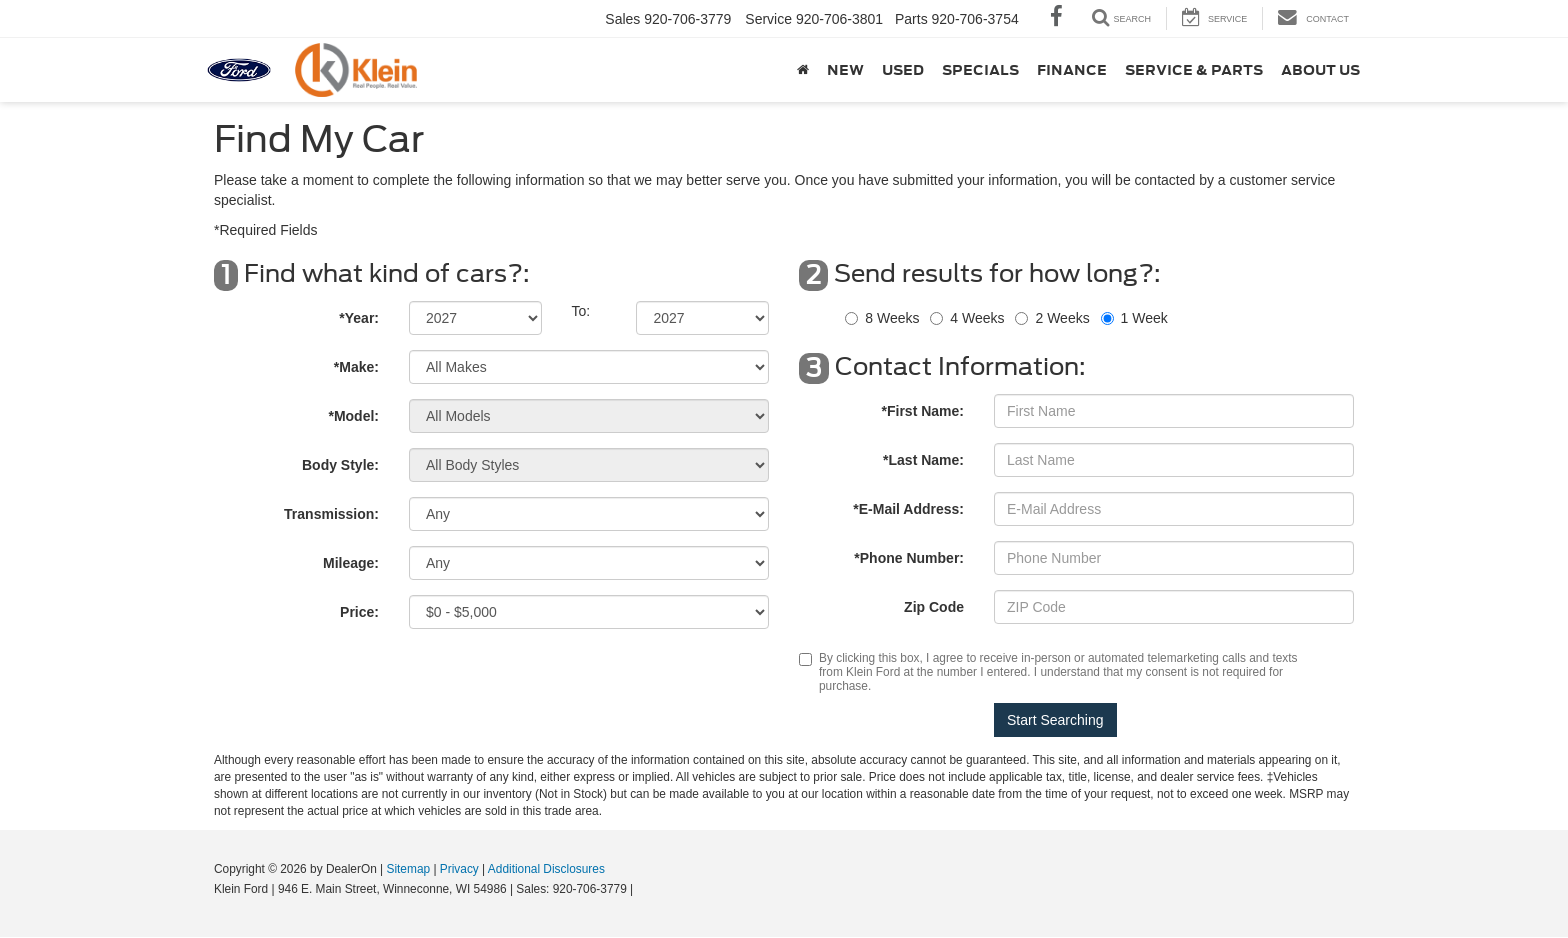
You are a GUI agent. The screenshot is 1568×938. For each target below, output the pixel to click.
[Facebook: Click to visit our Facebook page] (1056, 19)
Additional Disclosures (546, 869)
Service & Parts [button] (1194, 70)
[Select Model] (589, 416)
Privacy (459, 869)
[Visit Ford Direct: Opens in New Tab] (642, 889)
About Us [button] (1320, 70)
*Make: (356, 367)
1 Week (1144, 318)
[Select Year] (475, 318)
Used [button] (903, 70)
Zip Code (934, 607)
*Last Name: (923, 460)
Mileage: (351, 563)
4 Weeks (977, 318)
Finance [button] (1072, 70)
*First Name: (923, 411)
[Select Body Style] (589, 465)
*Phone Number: (909, 558)
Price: (359, 612)
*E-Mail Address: (908, 509)
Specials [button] (980, 70)
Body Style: (340, 465)
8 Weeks (892, 318)
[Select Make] (589, 367)
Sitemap (408, 869)
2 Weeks (1062, 318)
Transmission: (331, 514)
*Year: (359, 318)
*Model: (353, 416)
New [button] (845, 70)
